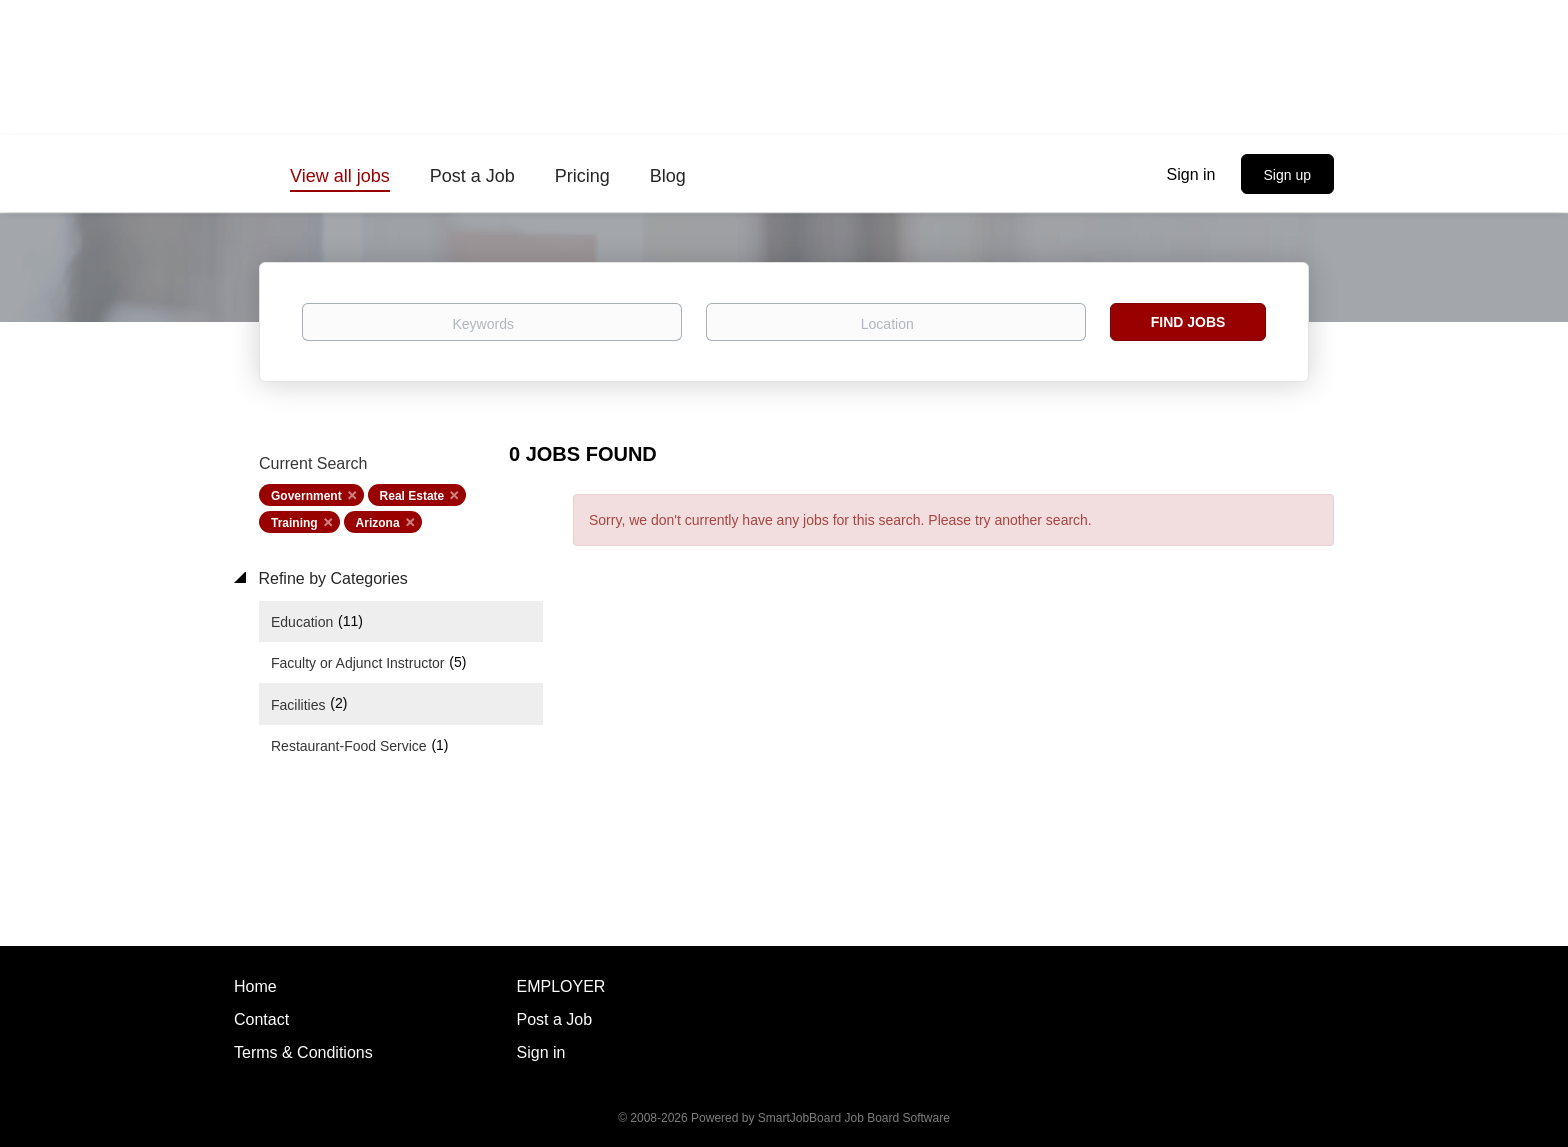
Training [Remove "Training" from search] (294, 523)
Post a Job (555, 1019)
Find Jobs (1188, 322)
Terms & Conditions (303, 1052)
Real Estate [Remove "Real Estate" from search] (412, 496)
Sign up (1287, 175)
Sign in (1191, 174)
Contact (261, 1019)
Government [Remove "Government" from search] (306, 496)
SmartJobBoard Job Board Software (854, 1118)
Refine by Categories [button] (331, 578)
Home (255, 986)
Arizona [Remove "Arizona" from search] (378, 523)
